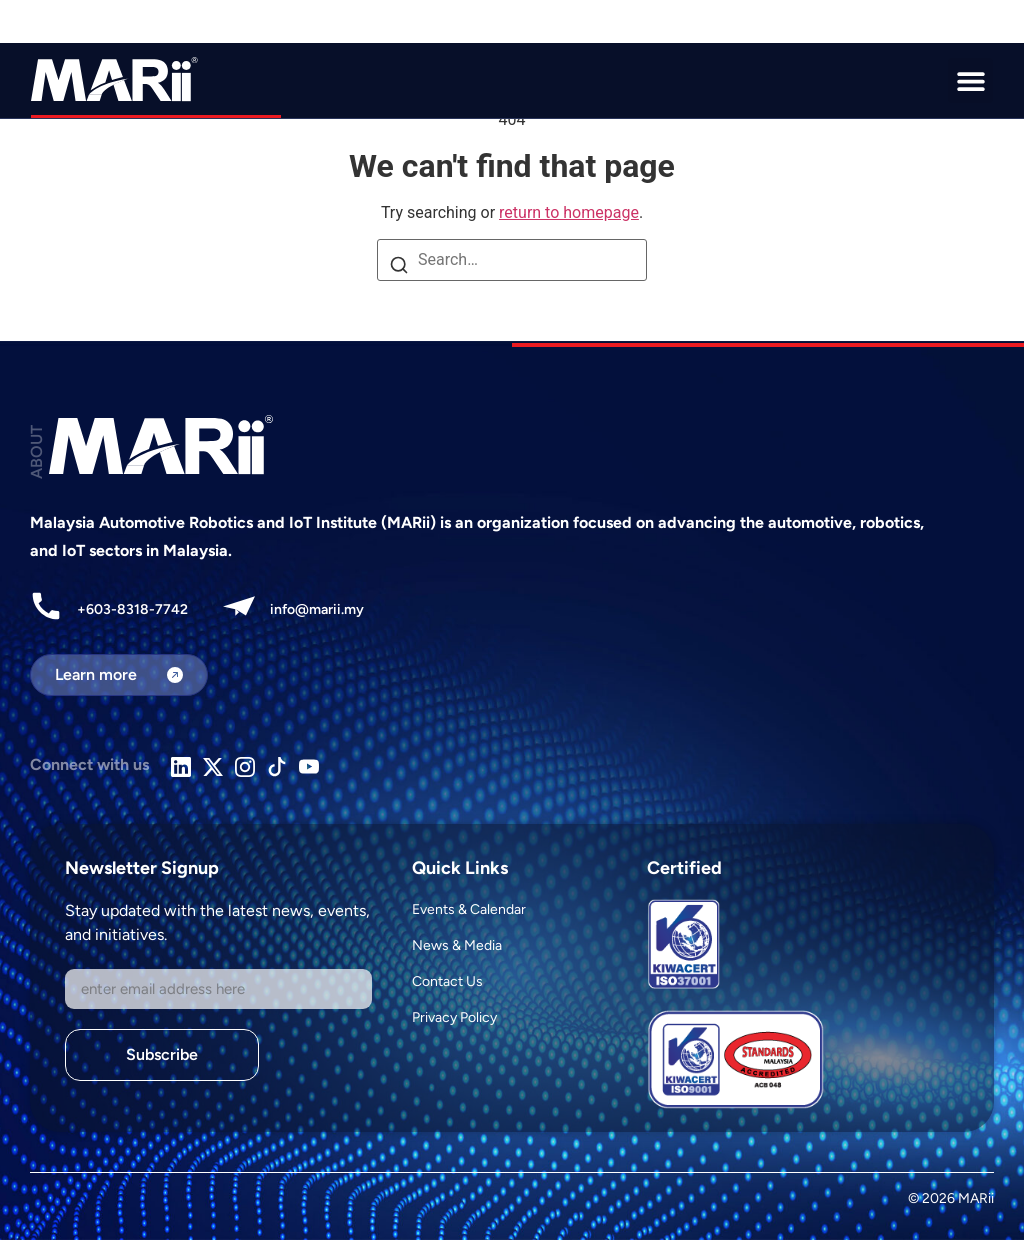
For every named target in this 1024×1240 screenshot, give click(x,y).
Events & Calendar (469, 909)
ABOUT (36, 452)
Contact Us (447, 981)
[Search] (399, 267)
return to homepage (569, 212)
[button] (970, 80)
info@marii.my (317, 609)
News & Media (457, 945)
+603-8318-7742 (132, 609)
